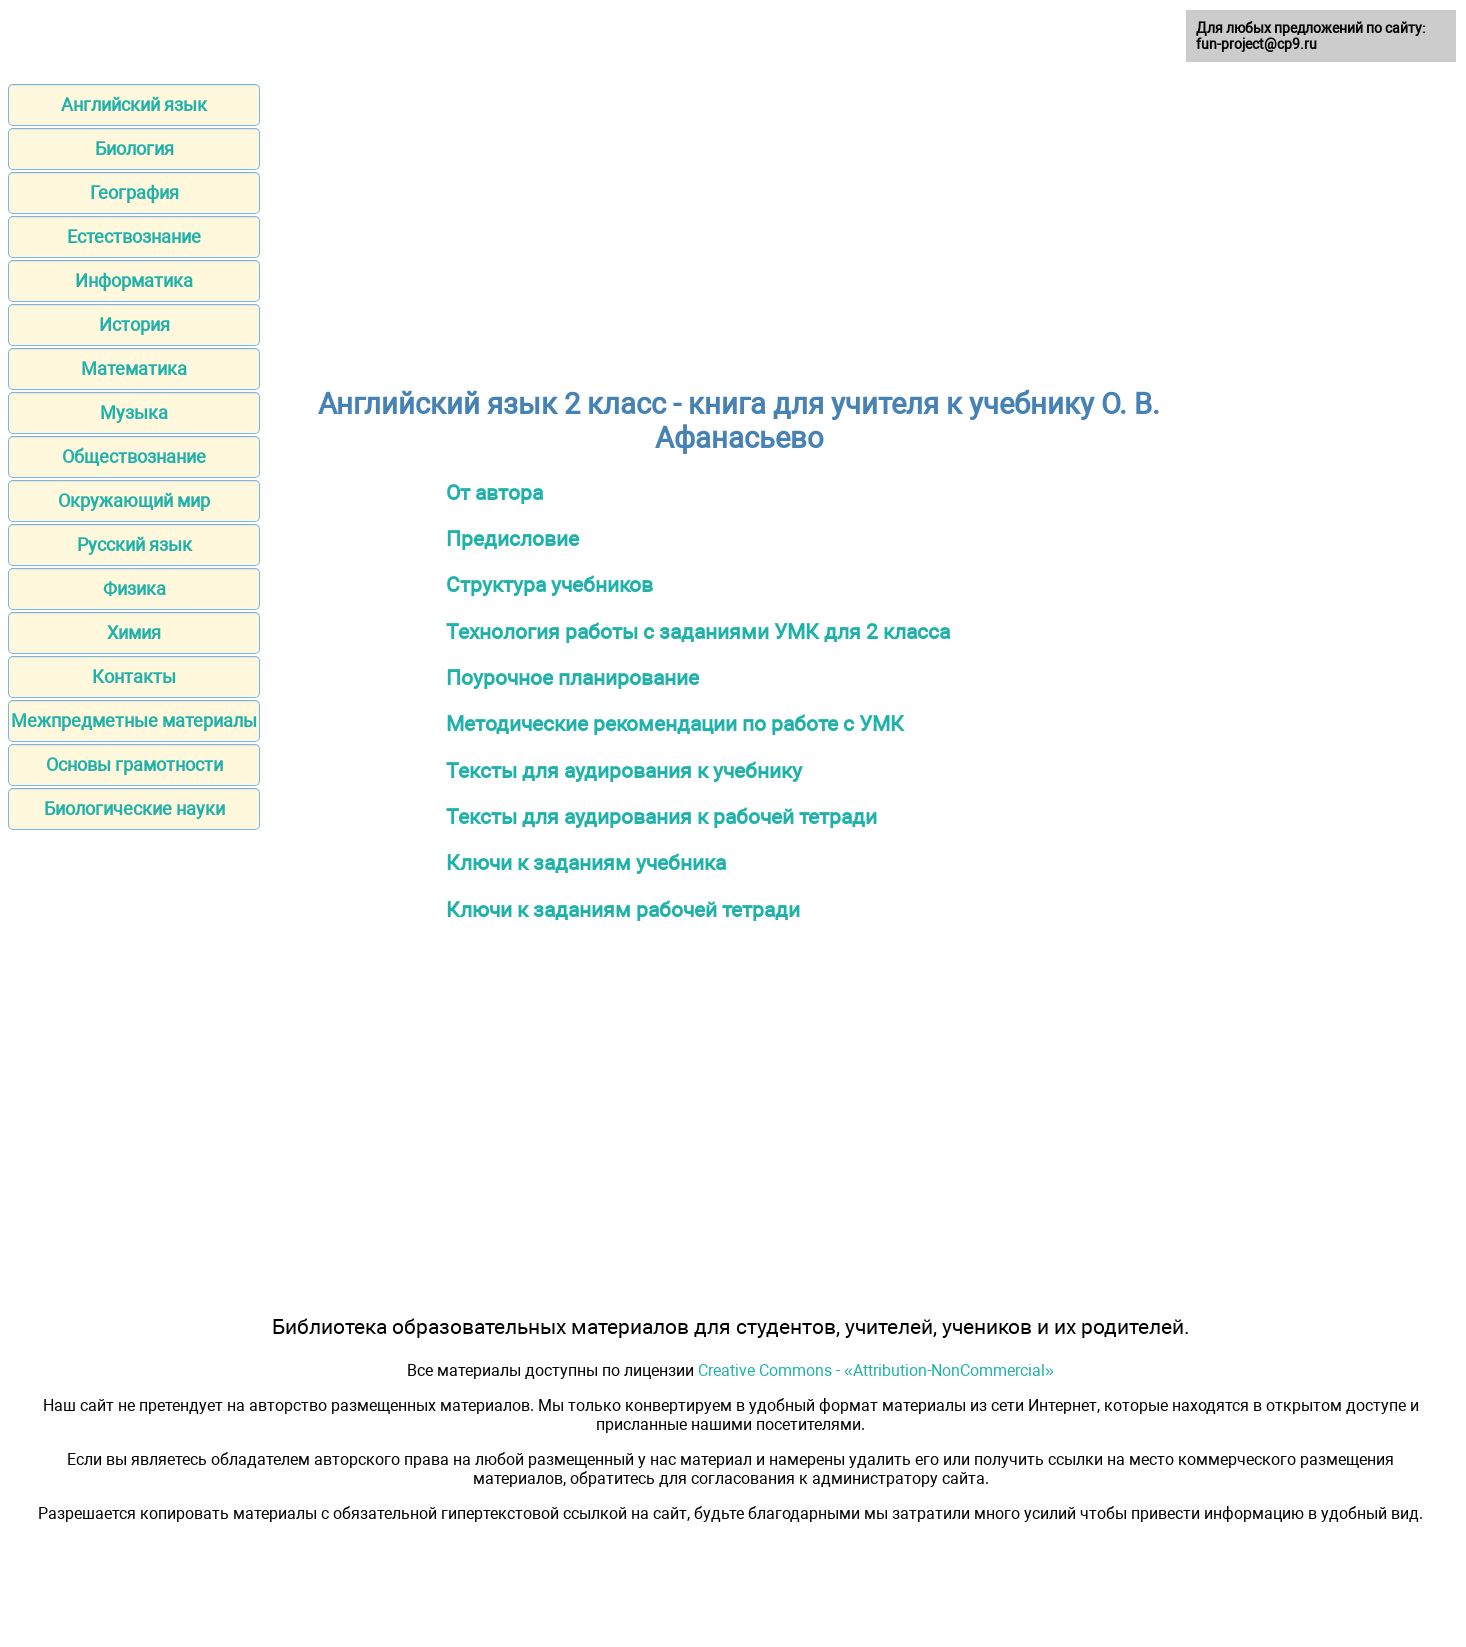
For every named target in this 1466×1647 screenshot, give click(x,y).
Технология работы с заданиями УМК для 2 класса (698, 631)
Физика (134, 588)
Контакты (134, 676)
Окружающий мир (134, 500)
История (134, 324)
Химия (134, 632)
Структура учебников (549, 584)
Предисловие (512, 538)
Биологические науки (134, 808)
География (134, 192)
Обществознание (134, 456)
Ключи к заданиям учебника (586, 862)
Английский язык (134, 104)
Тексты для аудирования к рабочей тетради (661, 816)
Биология (134, 148)
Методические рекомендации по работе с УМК (675, 723)
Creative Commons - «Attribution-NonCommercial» (876, 1370)
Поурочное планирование (572, 677)
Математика (134, 368)
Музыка (134, 412)
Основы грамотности (134, 764)
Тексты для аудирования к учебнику (624, 770)
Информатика (134, 280)
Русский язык (134, 544)
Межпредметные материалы (134, 720)
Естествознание (134, 236)
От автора (494, 492)
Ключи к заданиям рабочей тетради (623, 909)
